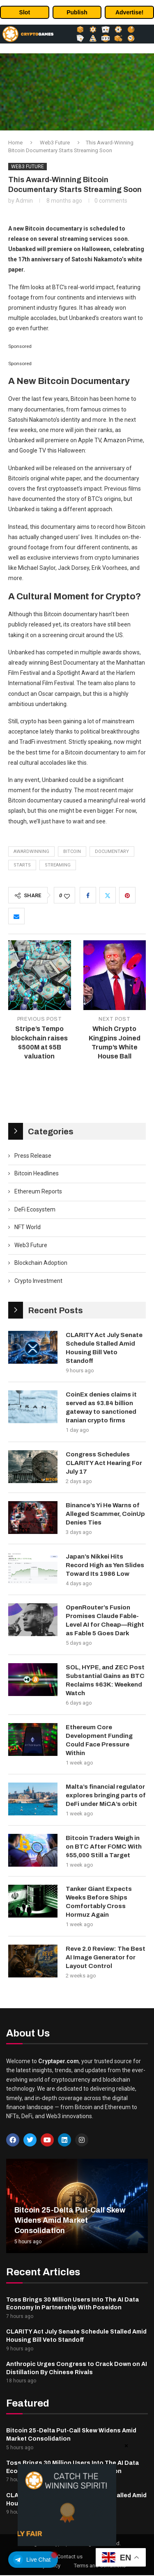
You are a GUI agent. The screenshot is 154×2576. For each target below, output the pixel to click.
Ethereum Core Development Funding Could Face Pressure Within (99, 1740)
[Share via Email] (16, 916)
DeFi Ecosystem (34, 1209)
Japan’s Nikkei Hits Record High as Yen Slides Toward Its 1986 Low (105, 1565)
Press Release (32, 1155)
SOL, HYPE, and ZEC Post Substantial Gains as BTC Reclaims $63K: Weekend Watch (105, 1680)
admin (24, 200)
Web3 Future (55, 142)
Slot (24, 12)
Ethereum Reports (38, 1191)
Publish (77, 12)
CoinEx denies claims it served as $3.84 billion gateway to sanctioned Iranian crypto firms (101, 1407)
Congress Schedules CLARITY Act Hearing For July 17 (104, 1463)
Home (15, 142)
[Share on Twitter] (107, 895)
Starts (22, 865)
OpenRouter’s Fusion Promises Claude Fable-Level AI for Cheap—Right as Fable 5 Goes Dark (105, 1620)
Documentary (112, 851)
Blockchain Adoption (40, 1262)
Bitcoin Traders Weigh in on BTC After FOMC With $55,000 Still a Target (104, 1846)
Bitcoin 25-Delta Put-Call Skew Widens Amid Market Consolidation (69, 2220)
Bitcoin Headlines (36, 1173)
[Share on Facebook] (88, 895)
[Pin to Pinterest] (127, 895)
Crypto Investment (38, 1281)
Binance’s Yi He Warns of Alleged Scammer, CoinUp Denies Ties (105, 1514)
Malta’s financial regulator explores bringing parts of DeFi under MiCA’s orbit (106, 1795)
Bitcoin (72, 851)
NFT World (27, 1227)
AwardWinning (31, 851)
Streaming (58, 865)
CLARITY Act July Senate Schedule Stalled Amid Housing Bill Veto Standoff (104, 1348)
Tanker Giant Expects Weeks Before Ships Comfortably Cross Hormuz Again (99, 1902)
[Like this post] (67, 895)
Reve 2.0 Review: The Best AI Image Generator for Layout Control (105, 1957)
